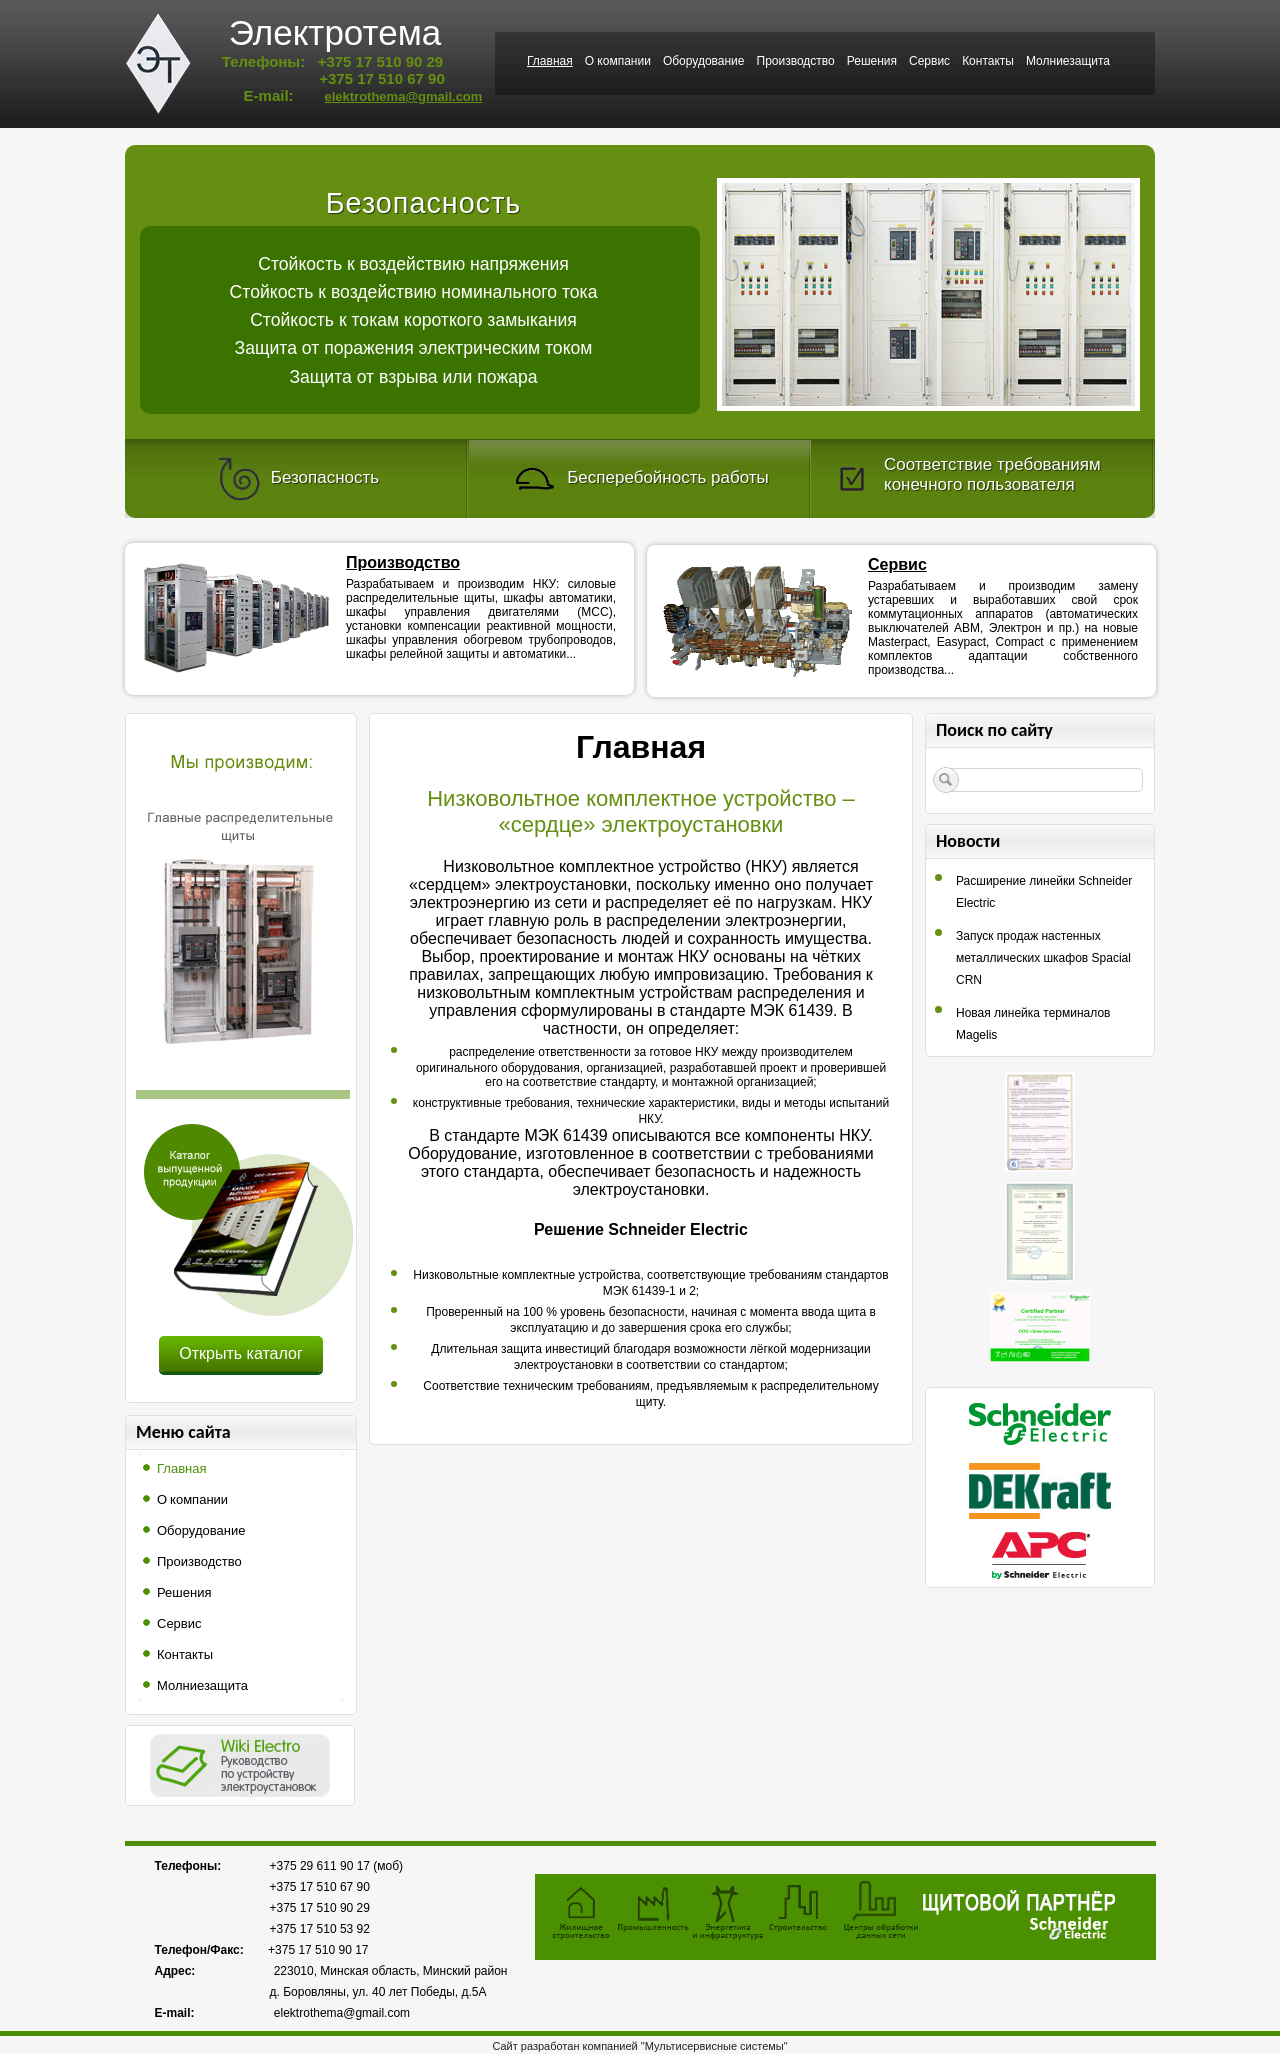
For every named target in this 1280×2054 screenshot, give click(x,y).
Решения (872, 61)
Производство (796, 61)
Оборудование (704, 61)
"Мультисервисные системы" (714, 2046)
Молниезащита (1068, 61)
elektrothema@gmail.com (403, 96)
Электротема (335, 32)
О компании (618, 61)
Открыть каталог (240, 1353)
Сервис (929, 61)
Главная (550, 61)
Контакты (988, 61)
